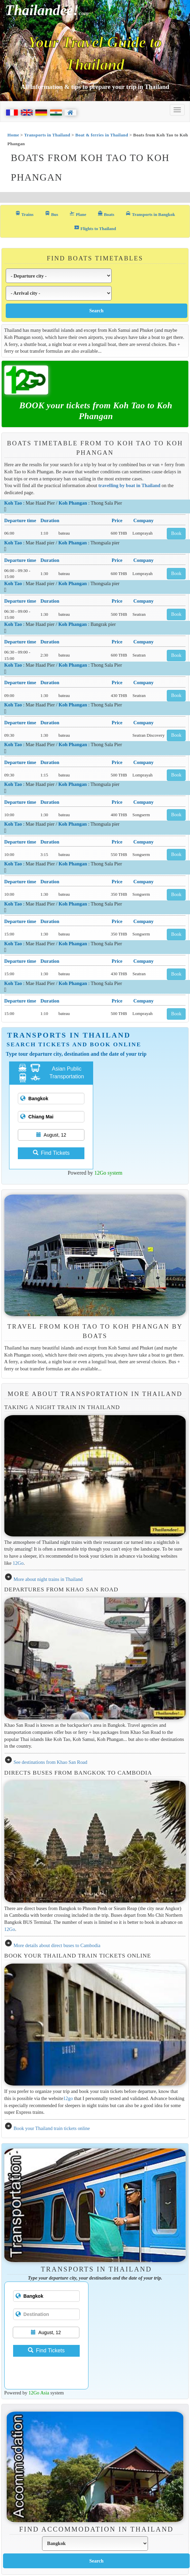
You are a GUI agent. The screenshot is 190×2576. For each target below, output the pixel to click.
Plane (77, 214)
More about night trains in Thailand (47, 1579)
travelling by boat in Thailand (129, 485)
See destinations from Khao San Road (50, 1762)
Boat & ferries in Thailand (101, 134)
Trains (24, 214)
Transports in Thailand (47, 134)
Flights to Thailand (95, 228)
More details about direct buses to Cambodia (56, 1945)
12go (68, 2098)
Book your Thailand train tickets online (51, 2128)
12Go (18, 1563)
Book (176, 533)
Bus (51, 214)
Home (13, 134)
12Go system (108, 1173)
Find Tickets (51, 1153)
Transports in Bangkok (150, 214)
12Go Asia (39, 2392)
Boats (106, 214)
